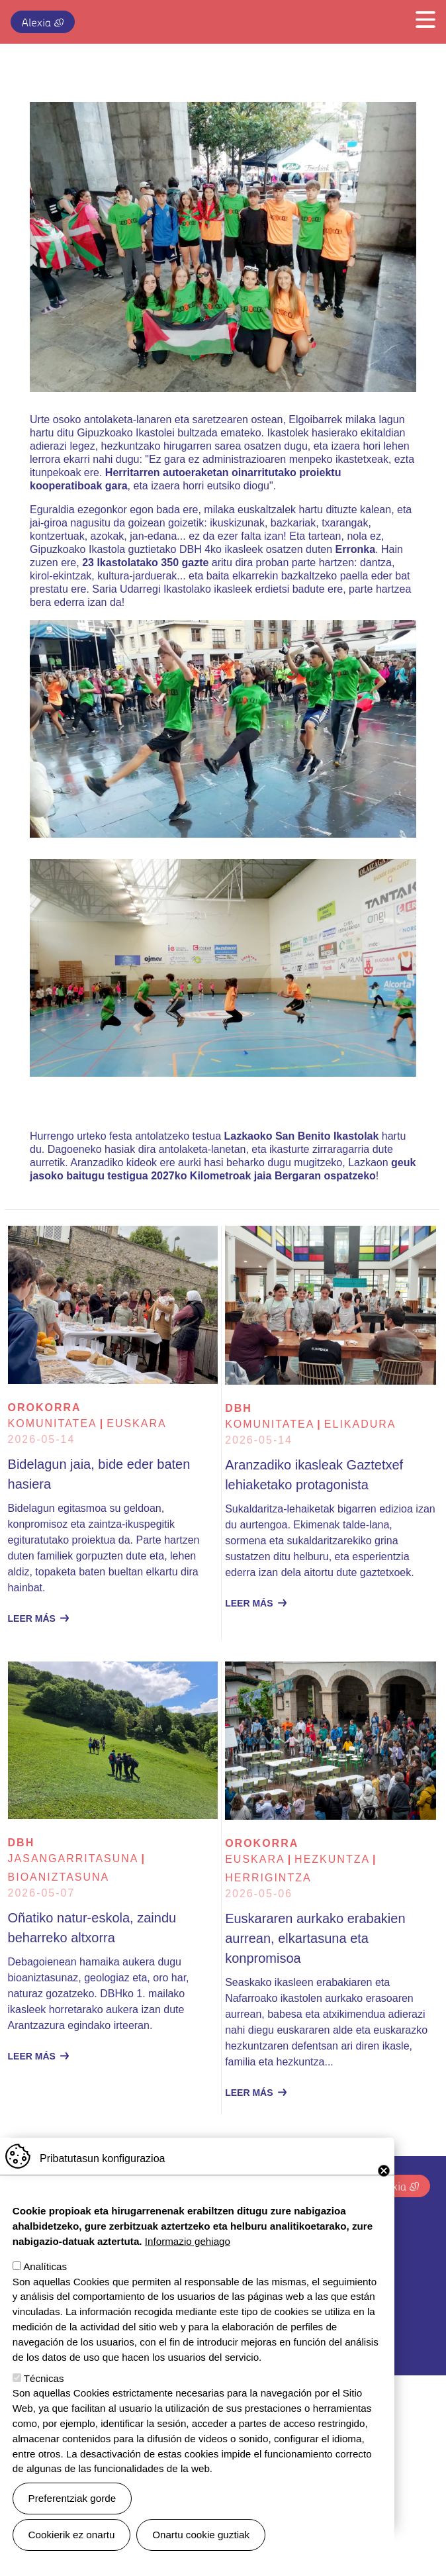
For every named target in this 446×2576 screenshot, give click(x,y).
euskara (136, 1423)
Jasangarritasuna (73, 1858)
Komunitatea (52, 1423)
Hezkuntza (332, 1859)
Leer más (32, 1618)
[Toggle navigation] (421, 19)
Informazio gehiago (187, 2241)
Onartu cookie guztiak (200, 2534)
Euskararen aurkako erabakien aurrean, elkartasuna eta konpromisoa (315, 1938)
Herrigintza (268, 1877)
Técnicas (44, 2378)
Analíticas (45, 2266)
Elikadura (360, 1424)
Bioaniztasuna (59, 1877)
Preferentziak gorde (72, 2498)
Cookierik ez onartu (71, 2534)
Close (384, 2171)
